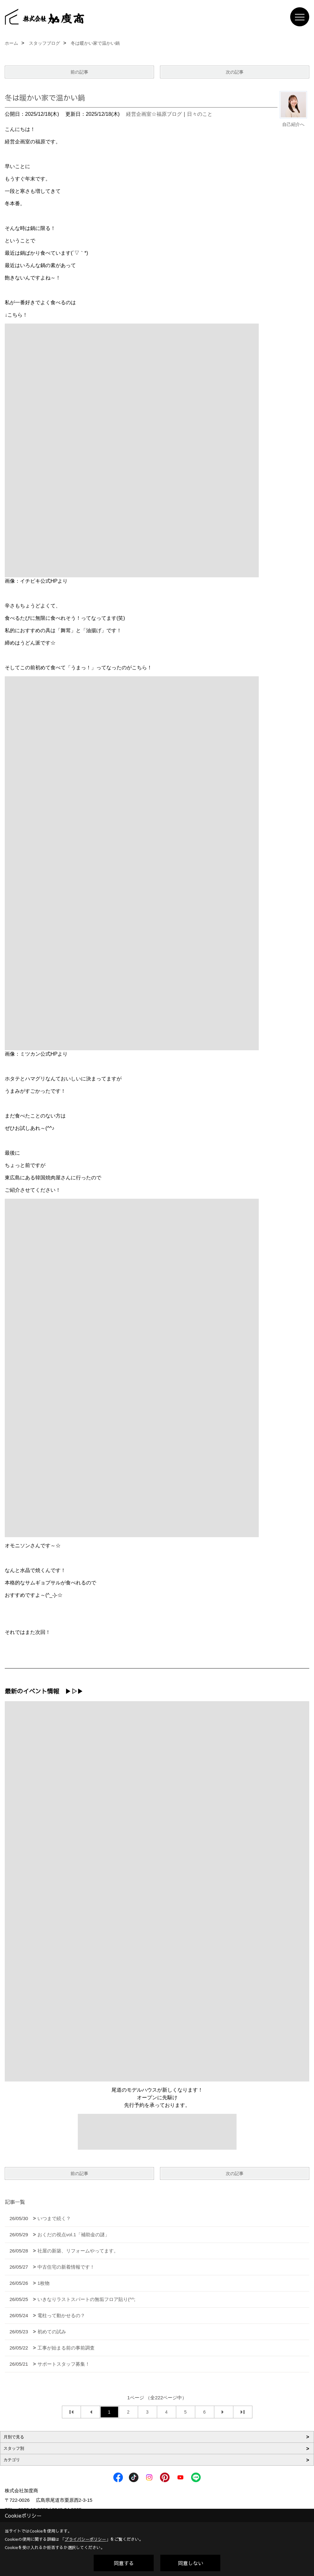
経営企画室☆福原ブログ (154, 114)
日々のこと (199, 114)
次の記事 (235, 72)
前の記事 (79, 72)
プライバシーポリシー (85, 2539)
